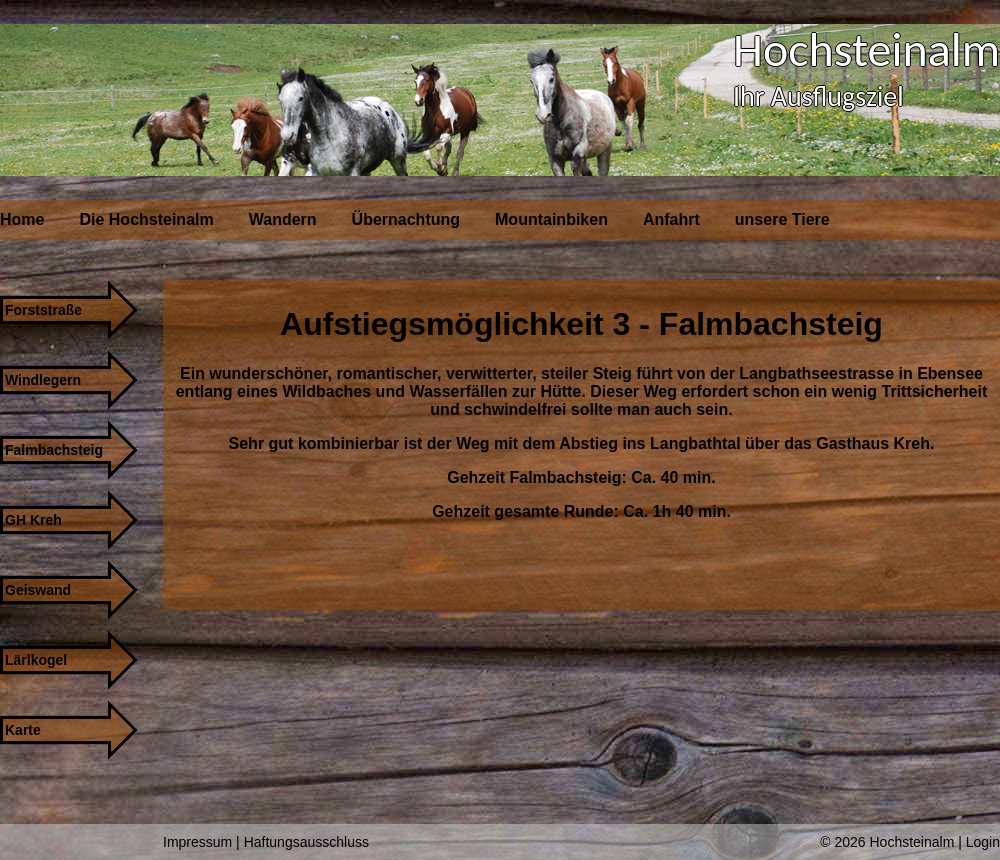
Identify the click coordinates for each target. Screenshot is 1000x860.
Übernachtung (406, 219)
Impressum (197, 842)
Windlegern (43, 380)
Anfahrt (671, 219)
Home (22, 219)
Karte (23, 730)
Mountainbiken (551, 219)
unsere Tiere (782, 219)
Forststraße (43, 310)
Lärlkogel (36, 660)
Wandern (283, 219)
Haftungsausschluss (306, 842)
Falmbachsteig (54, 450)
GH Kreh (33, 520)
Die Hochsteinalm (146, 219)
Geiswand (38, 590)
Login (983, 842)
